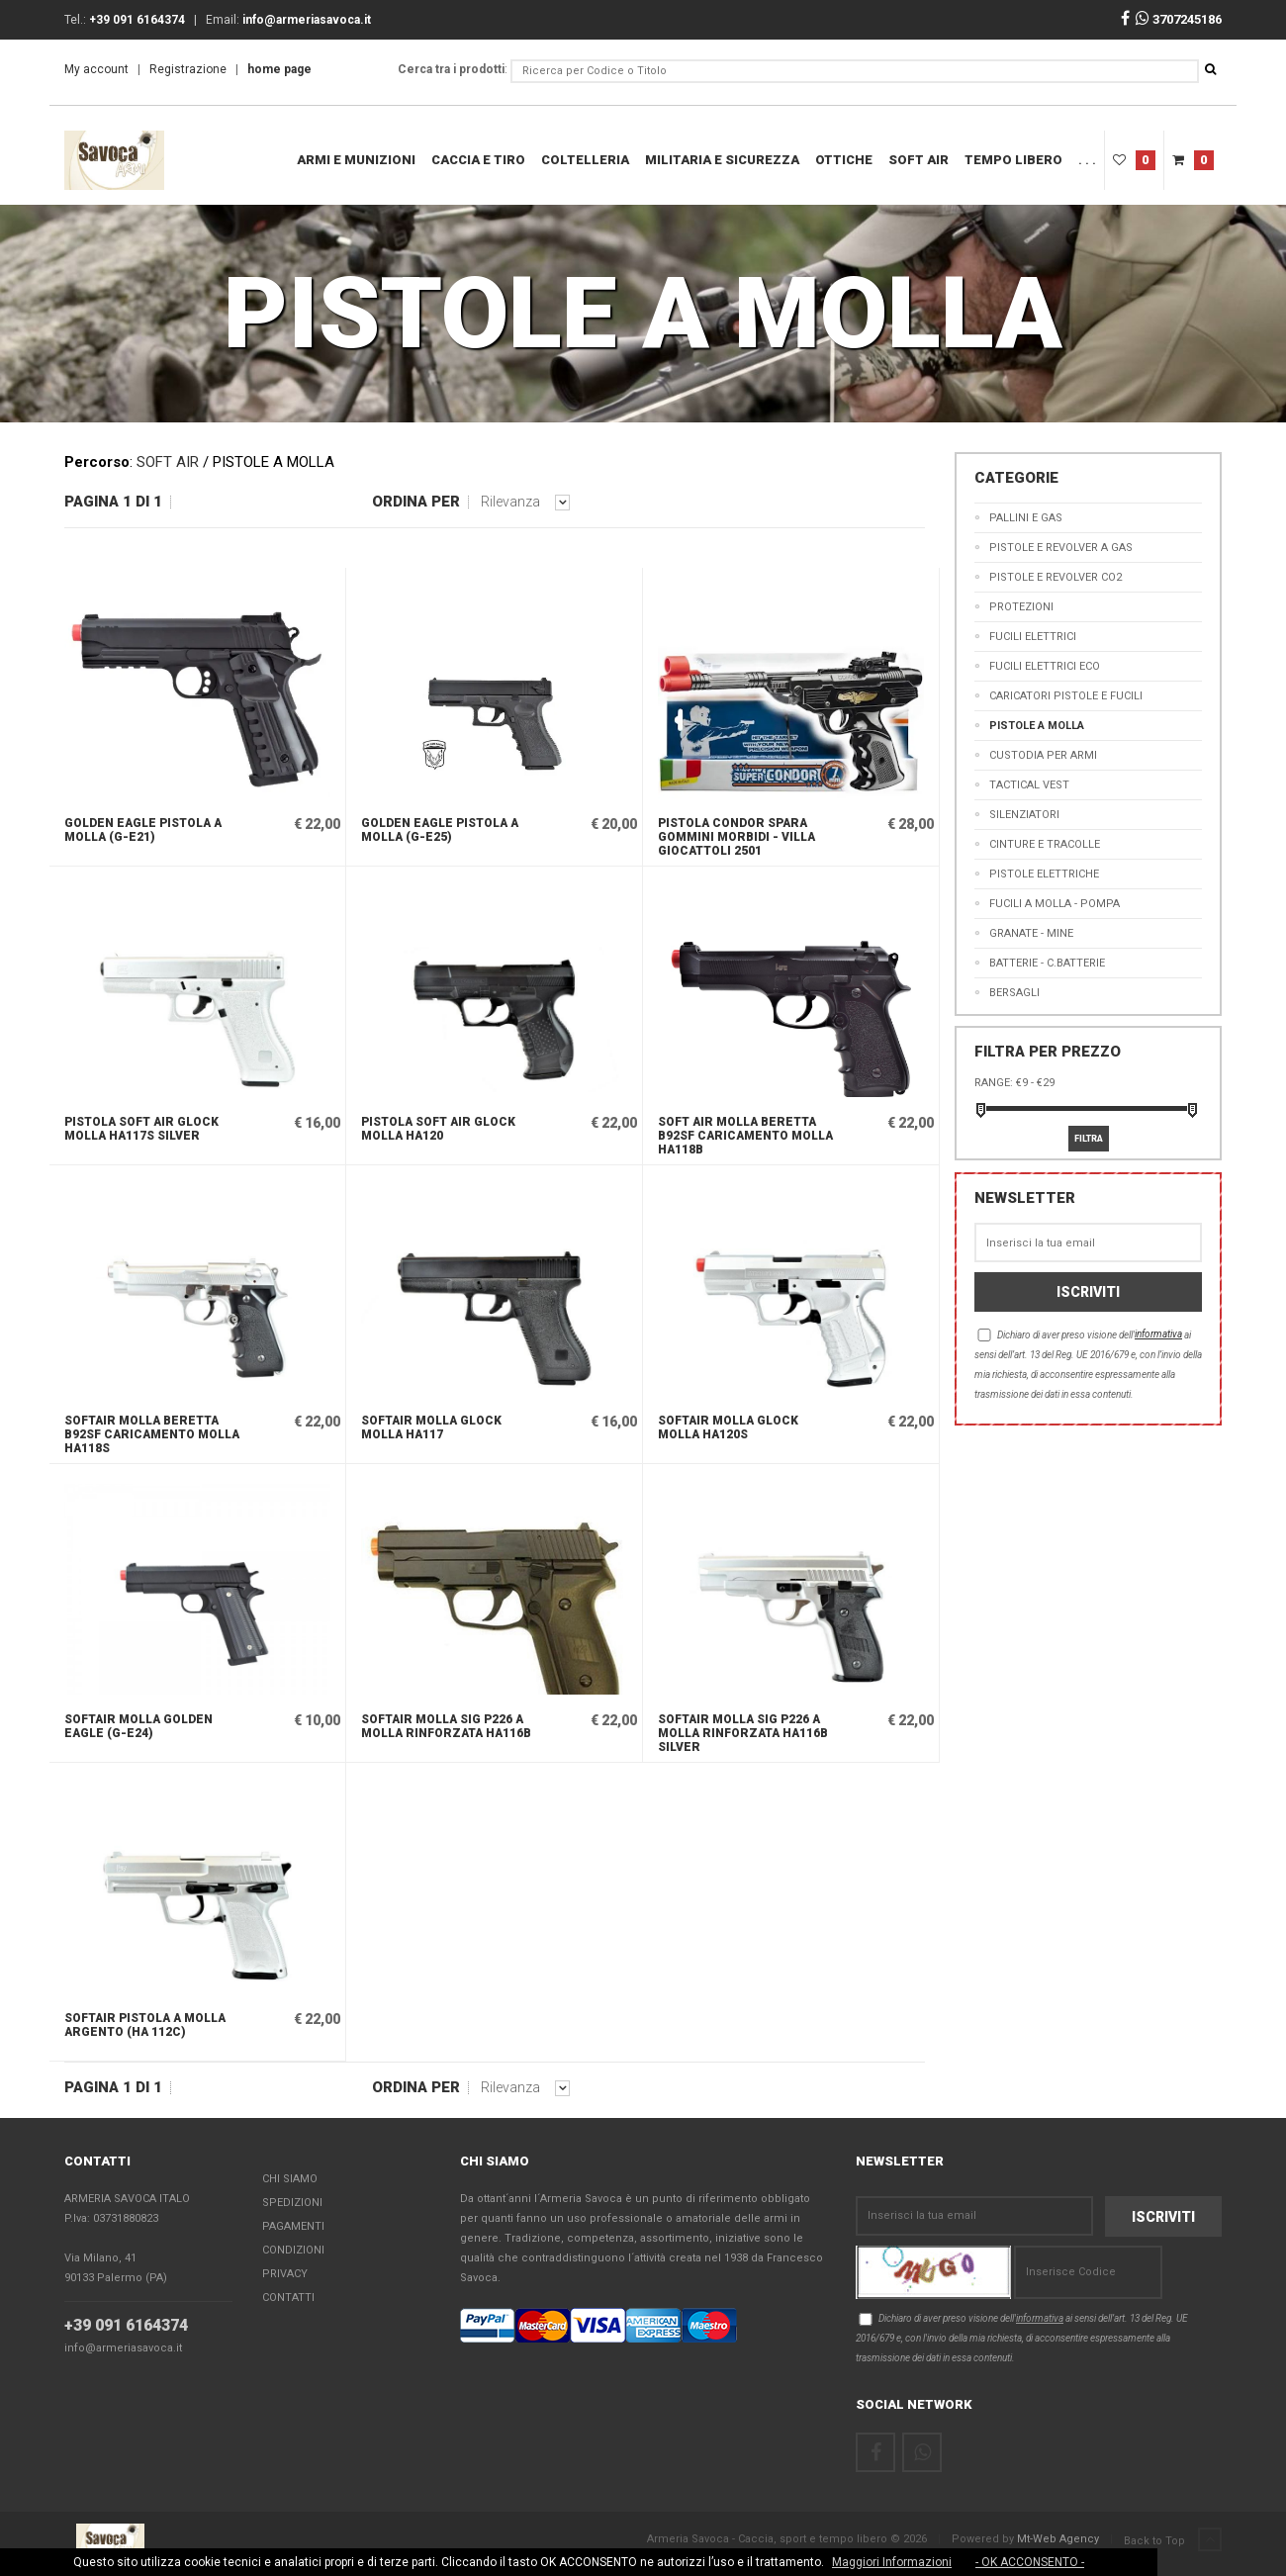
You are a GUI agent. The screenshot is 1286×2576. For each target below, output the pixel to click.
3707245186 (1179, 19)
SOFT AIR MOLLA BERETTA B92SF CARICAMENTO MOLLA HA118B (745, 1135)
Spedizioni (292, 2202)
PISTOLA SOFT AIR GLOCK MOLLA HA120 (438, 1129)
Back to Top (1173, 2540)
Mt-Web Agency (1058, 2538)
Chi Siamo (290, 2178)
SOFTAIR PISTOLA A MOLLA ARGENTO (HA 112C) (145, 2025)
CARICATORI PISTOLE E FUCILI (1066, 696)
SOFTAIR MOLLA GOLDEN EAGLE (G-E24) (138, 1726)
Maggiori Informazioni (892, 2562)
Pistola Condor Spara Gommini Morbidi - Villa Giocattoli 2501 (736, 837)
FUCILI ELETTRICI (1032, 636)
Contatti (288, 2297)
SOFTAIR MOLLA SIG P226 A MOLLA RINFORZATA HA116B (446, 1726)
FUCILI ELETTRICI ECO (1044, 666)
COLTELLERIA (585, 159)
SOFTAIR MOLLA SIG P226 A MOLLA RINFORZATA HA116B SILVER (743, 1733)
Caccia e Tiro (478, 159)
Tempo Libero (1013, 159)
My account (96, 69)
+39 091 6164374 (126, 2325)
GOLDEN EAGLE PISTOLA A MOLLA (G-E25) (439, 830)
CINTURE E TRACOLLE (1044, 844)
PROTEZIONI (1021, 606)
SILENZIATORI (1024, 814)
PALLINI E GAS (1025, 517)
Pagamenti (293, 2226)
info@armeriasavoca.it (123, 2348)
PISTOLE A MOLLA (1036, 725)
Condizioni (293, 2250)
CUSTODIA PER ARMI (1043, 755)
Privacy (285, 2273)
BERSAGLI (1014, 992)
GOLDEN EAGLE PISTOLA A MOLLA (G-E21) (143, 830)
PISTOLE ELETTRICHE (1044, 874)
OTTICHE (844, 159)
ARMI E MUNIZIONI (356, 159)
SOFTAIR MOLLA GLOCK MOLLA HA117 (431, 1427)
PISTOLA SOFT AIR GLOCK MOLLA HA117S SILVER (141, 1129)
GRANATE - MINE (1031, 933)
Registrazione (188, 69)
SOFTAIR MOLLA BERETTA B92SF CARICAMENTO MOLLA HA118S (151, 1434)
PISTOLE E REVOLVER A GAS (1061, 547)
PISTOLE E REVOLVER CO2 (1055, 577)
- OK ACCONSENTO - (1029, 2562)
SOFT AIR (918, 159)
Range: (993, 1082)
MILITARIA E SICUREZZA (722, 159)
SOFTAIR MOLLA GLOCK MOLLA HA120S (728, 1427)
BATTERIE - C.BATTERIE (1047, 963)
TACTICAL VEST (1029, 785)
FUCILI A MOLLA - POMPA (1054, 903)
